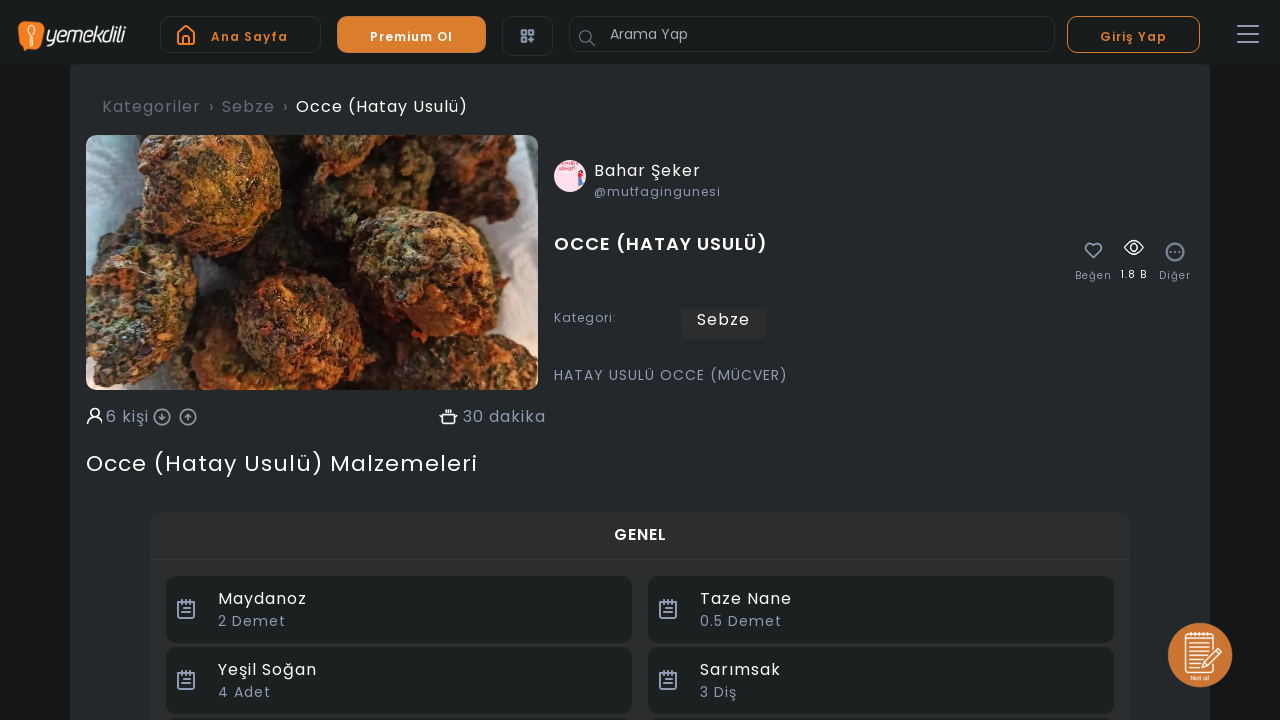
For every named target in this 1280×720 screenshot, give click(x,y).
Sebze (248, 106)
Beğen (1093, 276)
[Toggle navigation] (1248, 35)
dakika (517, 417)
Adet (244, 692)
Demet (252, 621)
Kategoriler (151, 106)
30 (473, 417)
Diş (718, 692)
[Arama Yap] (812, 34)
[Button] (587, 38)
